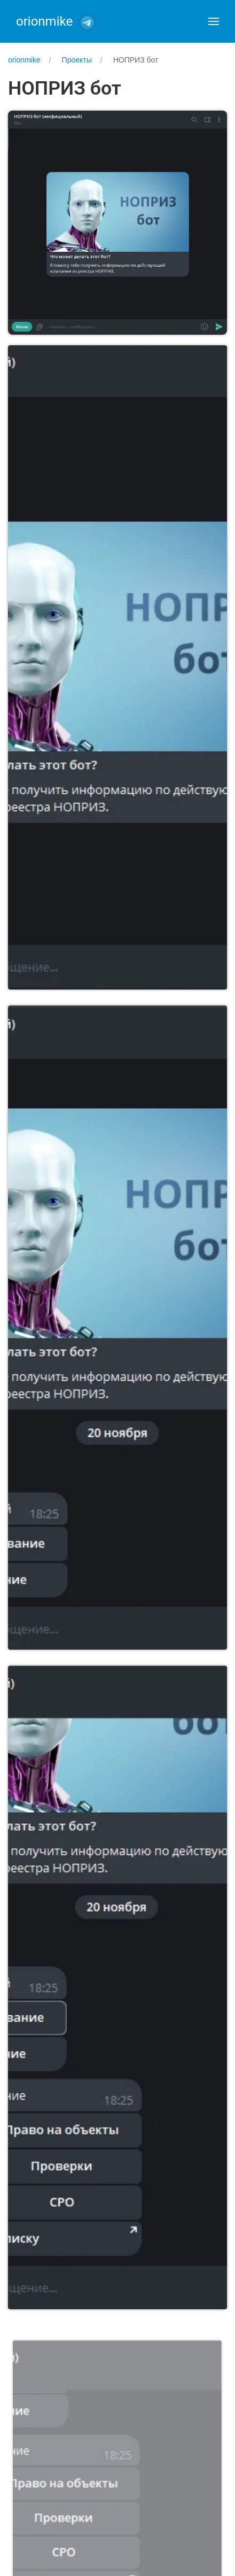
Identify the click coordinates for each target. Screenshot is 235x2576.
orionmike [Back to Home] (44, 21)
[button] (213, 21)
